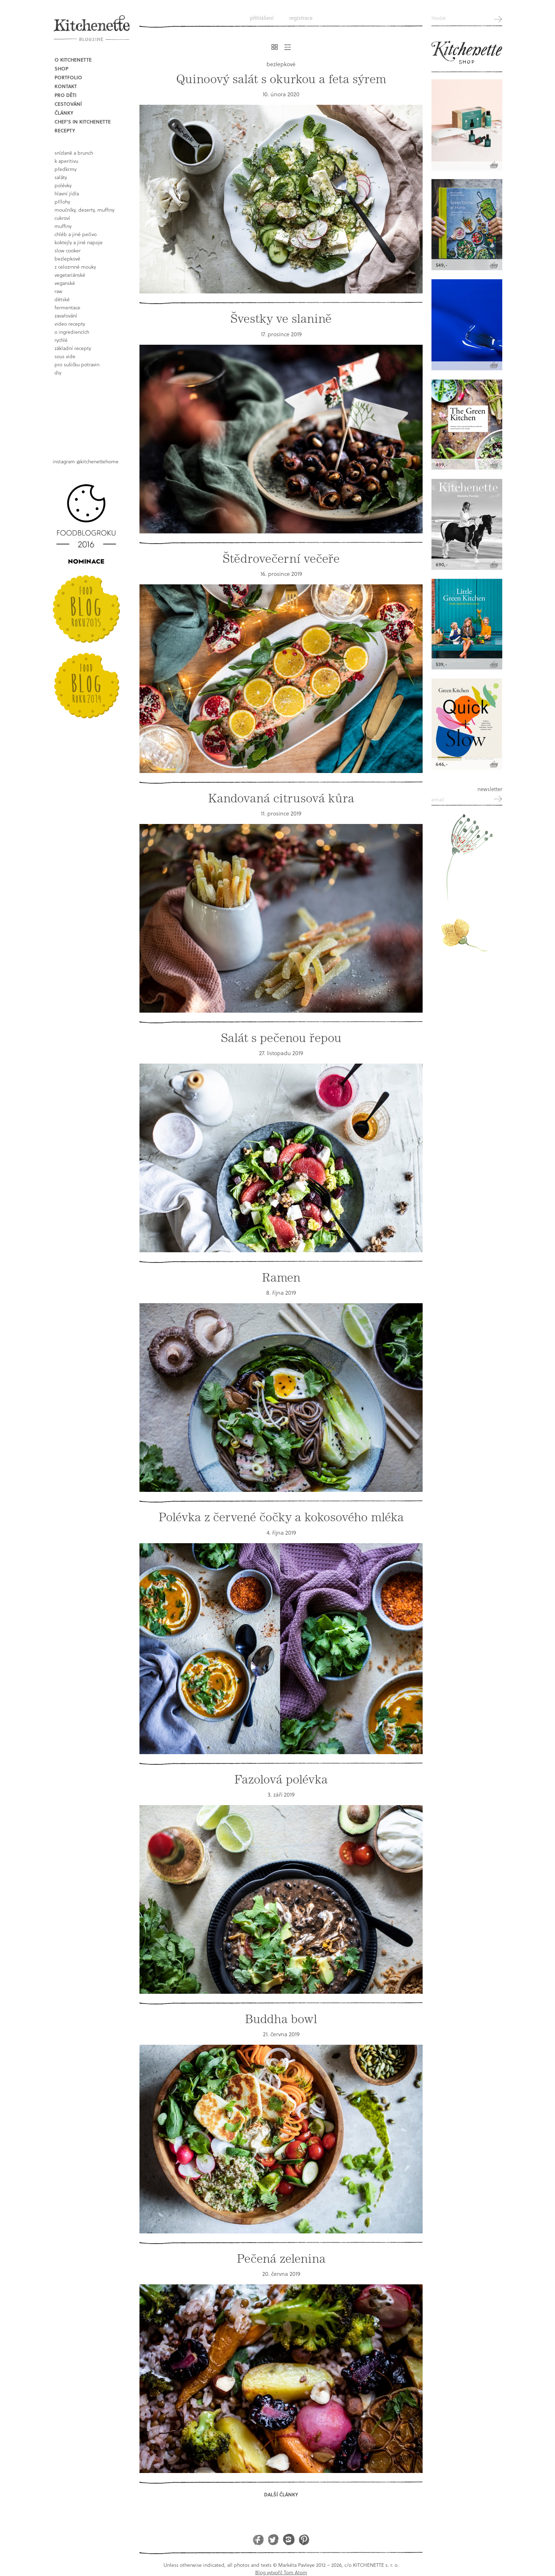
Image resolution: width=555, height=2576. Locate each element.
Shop (61, 68)
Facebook (258, 2539)
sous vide (65, 356)
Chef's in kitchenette (83, 121)
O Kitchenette (73, 59)
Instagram (288, 2539)
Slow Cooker (68, 250)
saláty (61, 177)
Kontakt (66, 86)
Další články (281, 2494)
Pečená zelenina (281, 2258)
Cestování (68, 104)
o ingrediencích (72, 332)
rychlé (61, 340)
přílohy (62, 201)
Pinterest (304, 2539)
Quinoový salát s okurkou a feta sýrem (281, 79)
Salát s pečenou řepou (281, 1038)
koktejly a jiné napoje (79, 242)
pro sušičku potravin (77, 364)
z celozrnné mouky (75, 266)
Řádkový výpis (287, 47)
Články (64, 112)
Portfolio (68, 77)
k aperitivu (66, 161)
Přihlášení (262, 18)
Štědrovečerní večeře (281, 558)
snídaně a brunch (74, 152)
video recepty (70, 323)
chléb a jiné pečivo (76, 234)
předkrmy (65, 169)
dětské (62, 299)
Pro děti (65, 95)
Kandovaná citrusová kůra (281, 798)
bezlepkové (67, 258)
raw (58, 291)
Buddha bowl (281, 2019)
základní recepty (73, 348)
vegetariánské (70, 275)
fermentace (67, 307)
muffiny (63, 226)
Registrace (301, 18)
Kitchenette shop (466, 52)
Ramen (281, 1277)
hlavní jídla (67, 193)
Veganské (65, 283)
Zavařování (66, 315)
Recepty (65, 130)
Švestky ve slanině (281, 318)
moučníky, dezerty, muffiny (84, 209)
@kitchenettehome (97, 461)
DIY (58, 372)
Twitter (273, 2539)
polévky (63, 185)
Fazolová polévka (281, 1779)
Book (88, 411)
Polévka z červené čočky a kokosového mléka (281, 1517)
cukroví (62, 218)
